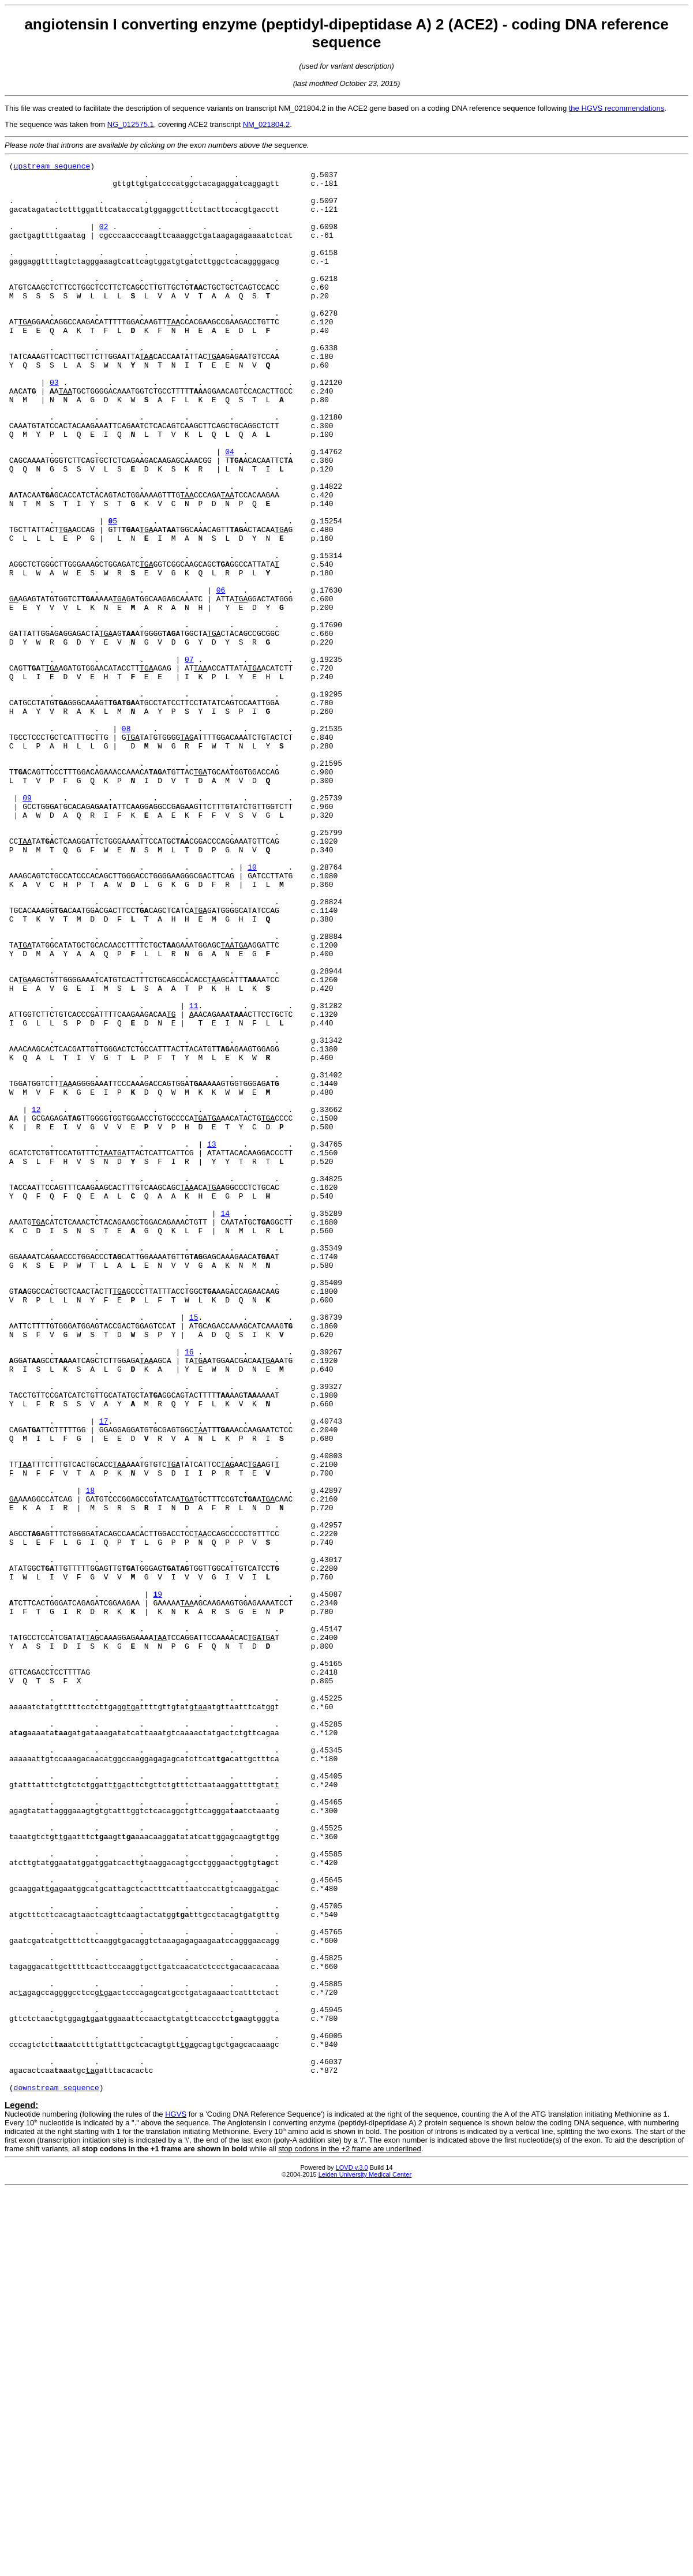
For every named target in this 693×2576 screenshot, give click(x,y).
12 (36, 1299)
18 (90, 1756)
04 (229, 510)
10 (252, 1009)
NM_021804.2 (266, 124)
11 (193, 1175)
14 (225, 1424)
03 (54, 427)
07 (189, 759)
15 (193, 1549)
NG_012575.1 (130, 124)
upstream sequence (52, 167)
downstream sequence (56, 2473)
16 (189, 1590)
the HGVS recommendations (616, 108)
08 (126, 842)
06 (221, 676)
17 (103, 1673)
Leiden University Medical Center (365, 2560)
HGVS (175, 2500)
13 (211, 1341)
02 (103, 240)
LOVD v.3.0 (352, 2553)
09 (27, 925)
